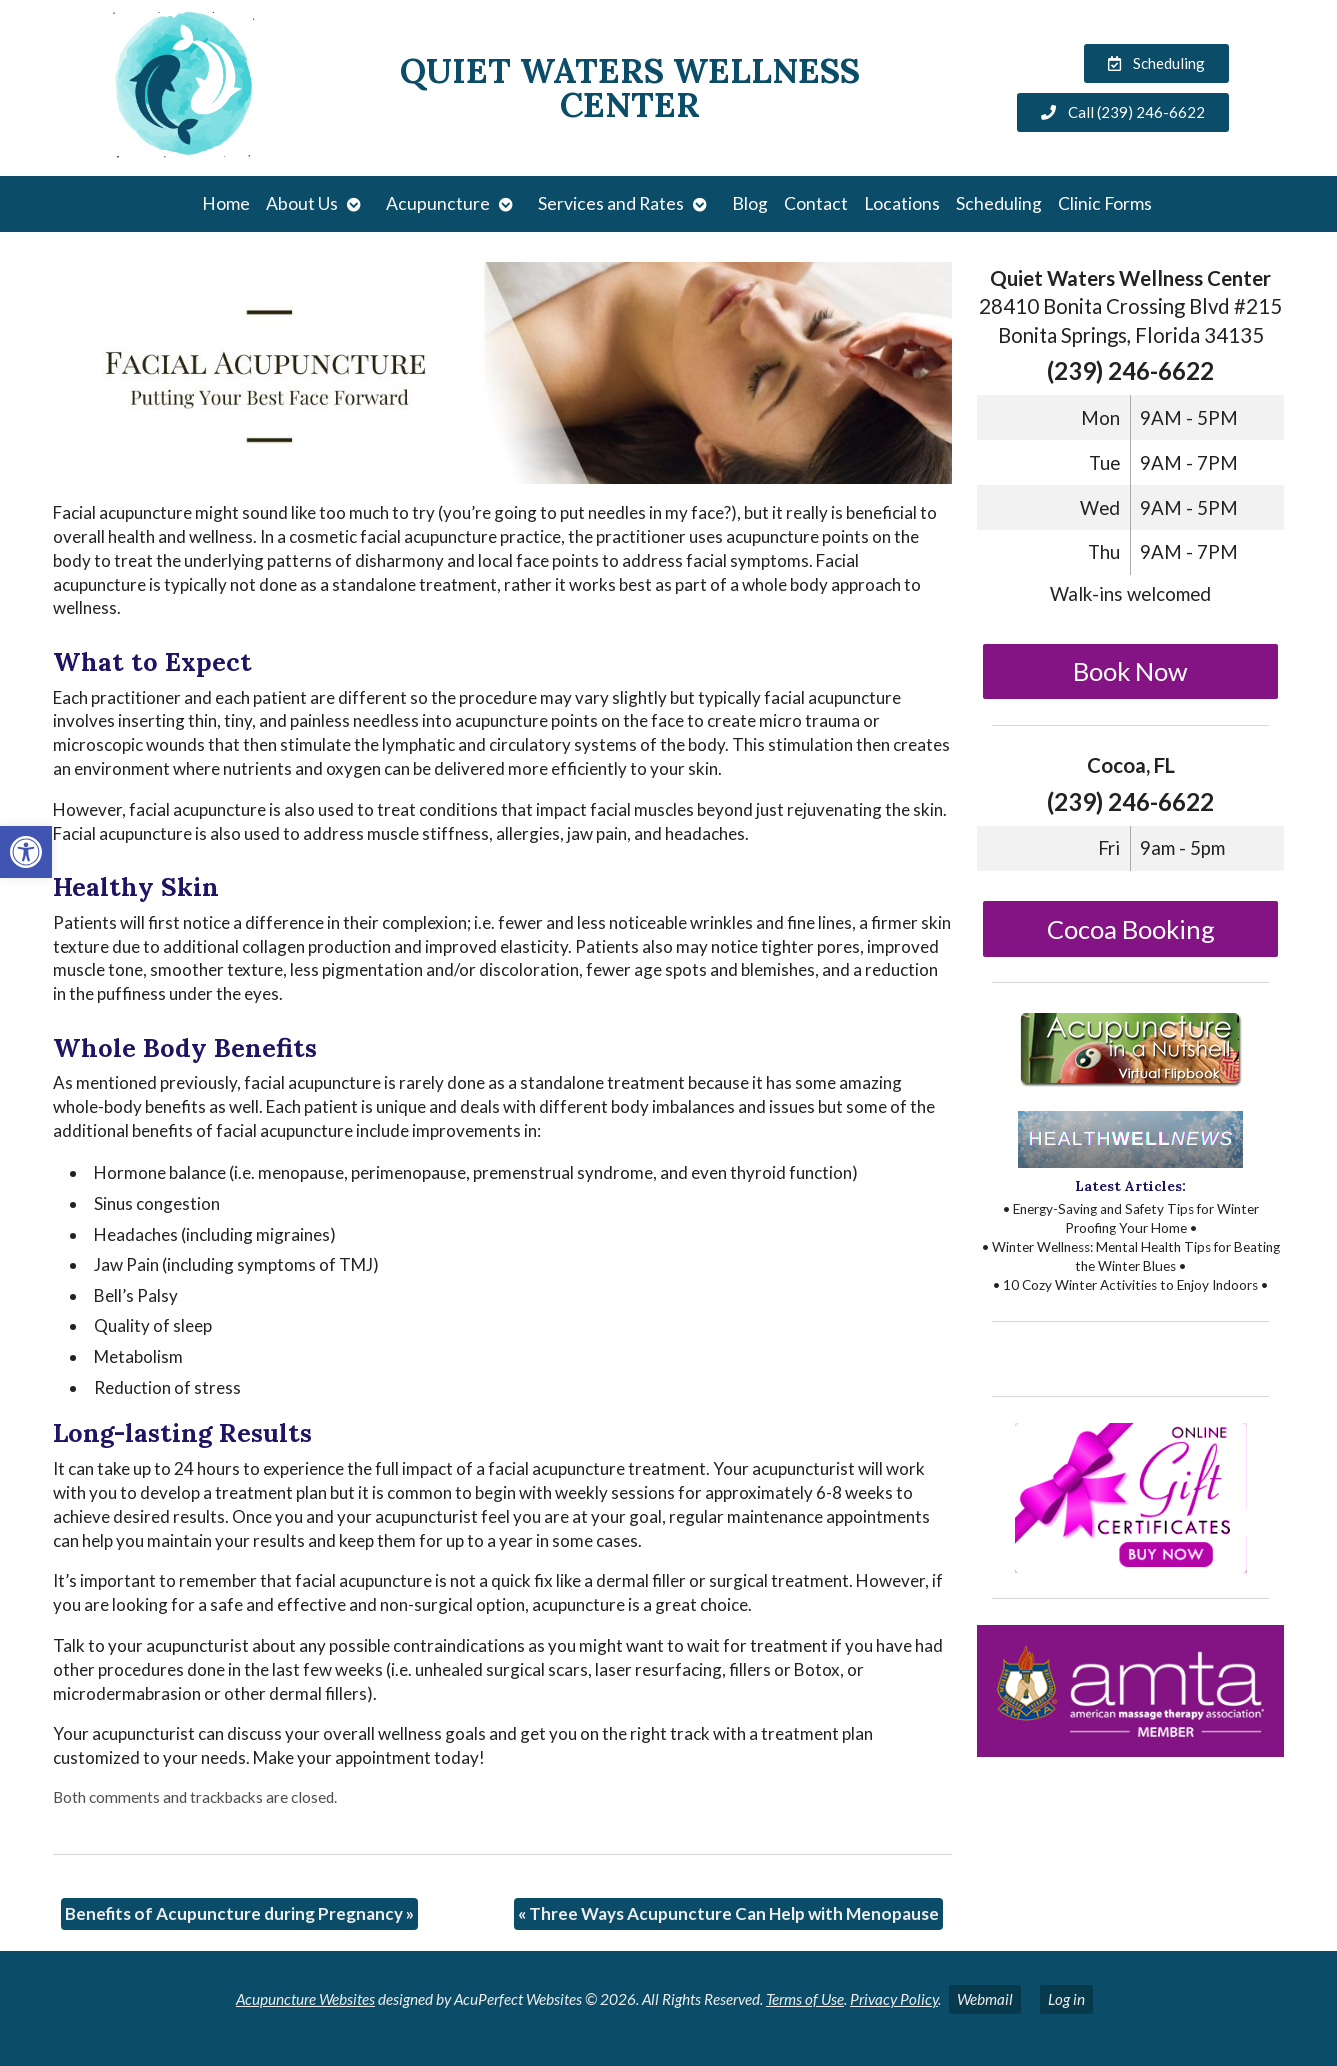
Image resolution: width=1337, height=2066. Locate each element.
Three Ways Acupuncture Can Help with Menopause (728, 1913)
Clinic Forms (1105, 203)
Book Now (1130, 671)
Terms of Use (805, 1999)
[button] (26, 852)
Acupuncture (438, 203)
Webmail (985, 1999)
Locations (902, 203)
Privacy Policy (894, 1999)
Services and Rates (611, 203)
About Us (302, 203)
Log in (1066, 1999)
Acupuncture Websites (305, 1999)
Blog (750, 203)
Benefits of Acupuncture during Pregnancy (239, 1913)
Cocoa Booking (1131, 929)
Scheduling (999, 203)
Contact (816, 203)
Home (226, 203)
